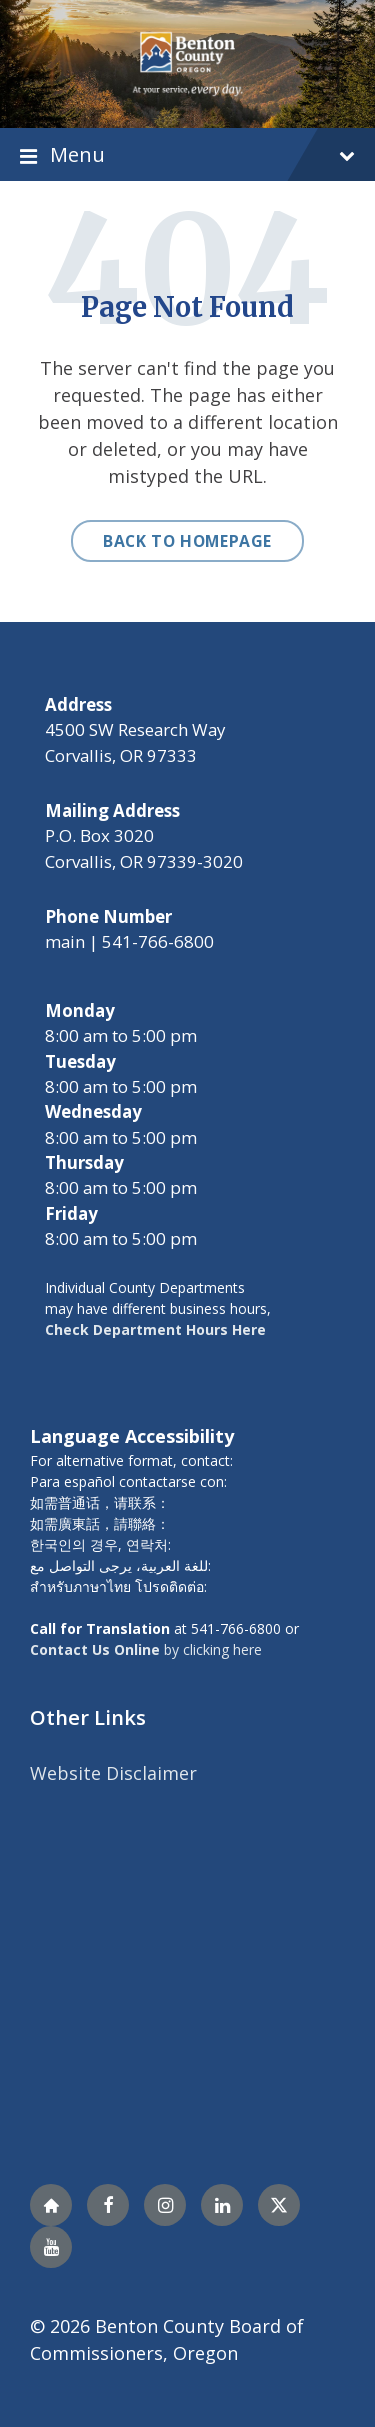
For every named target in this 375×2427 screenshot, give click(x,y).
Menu (187, 154)
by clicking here (146, 1649)
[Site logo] (187, 62)
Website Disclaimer (113, 1773)
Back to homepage (187, 541)
